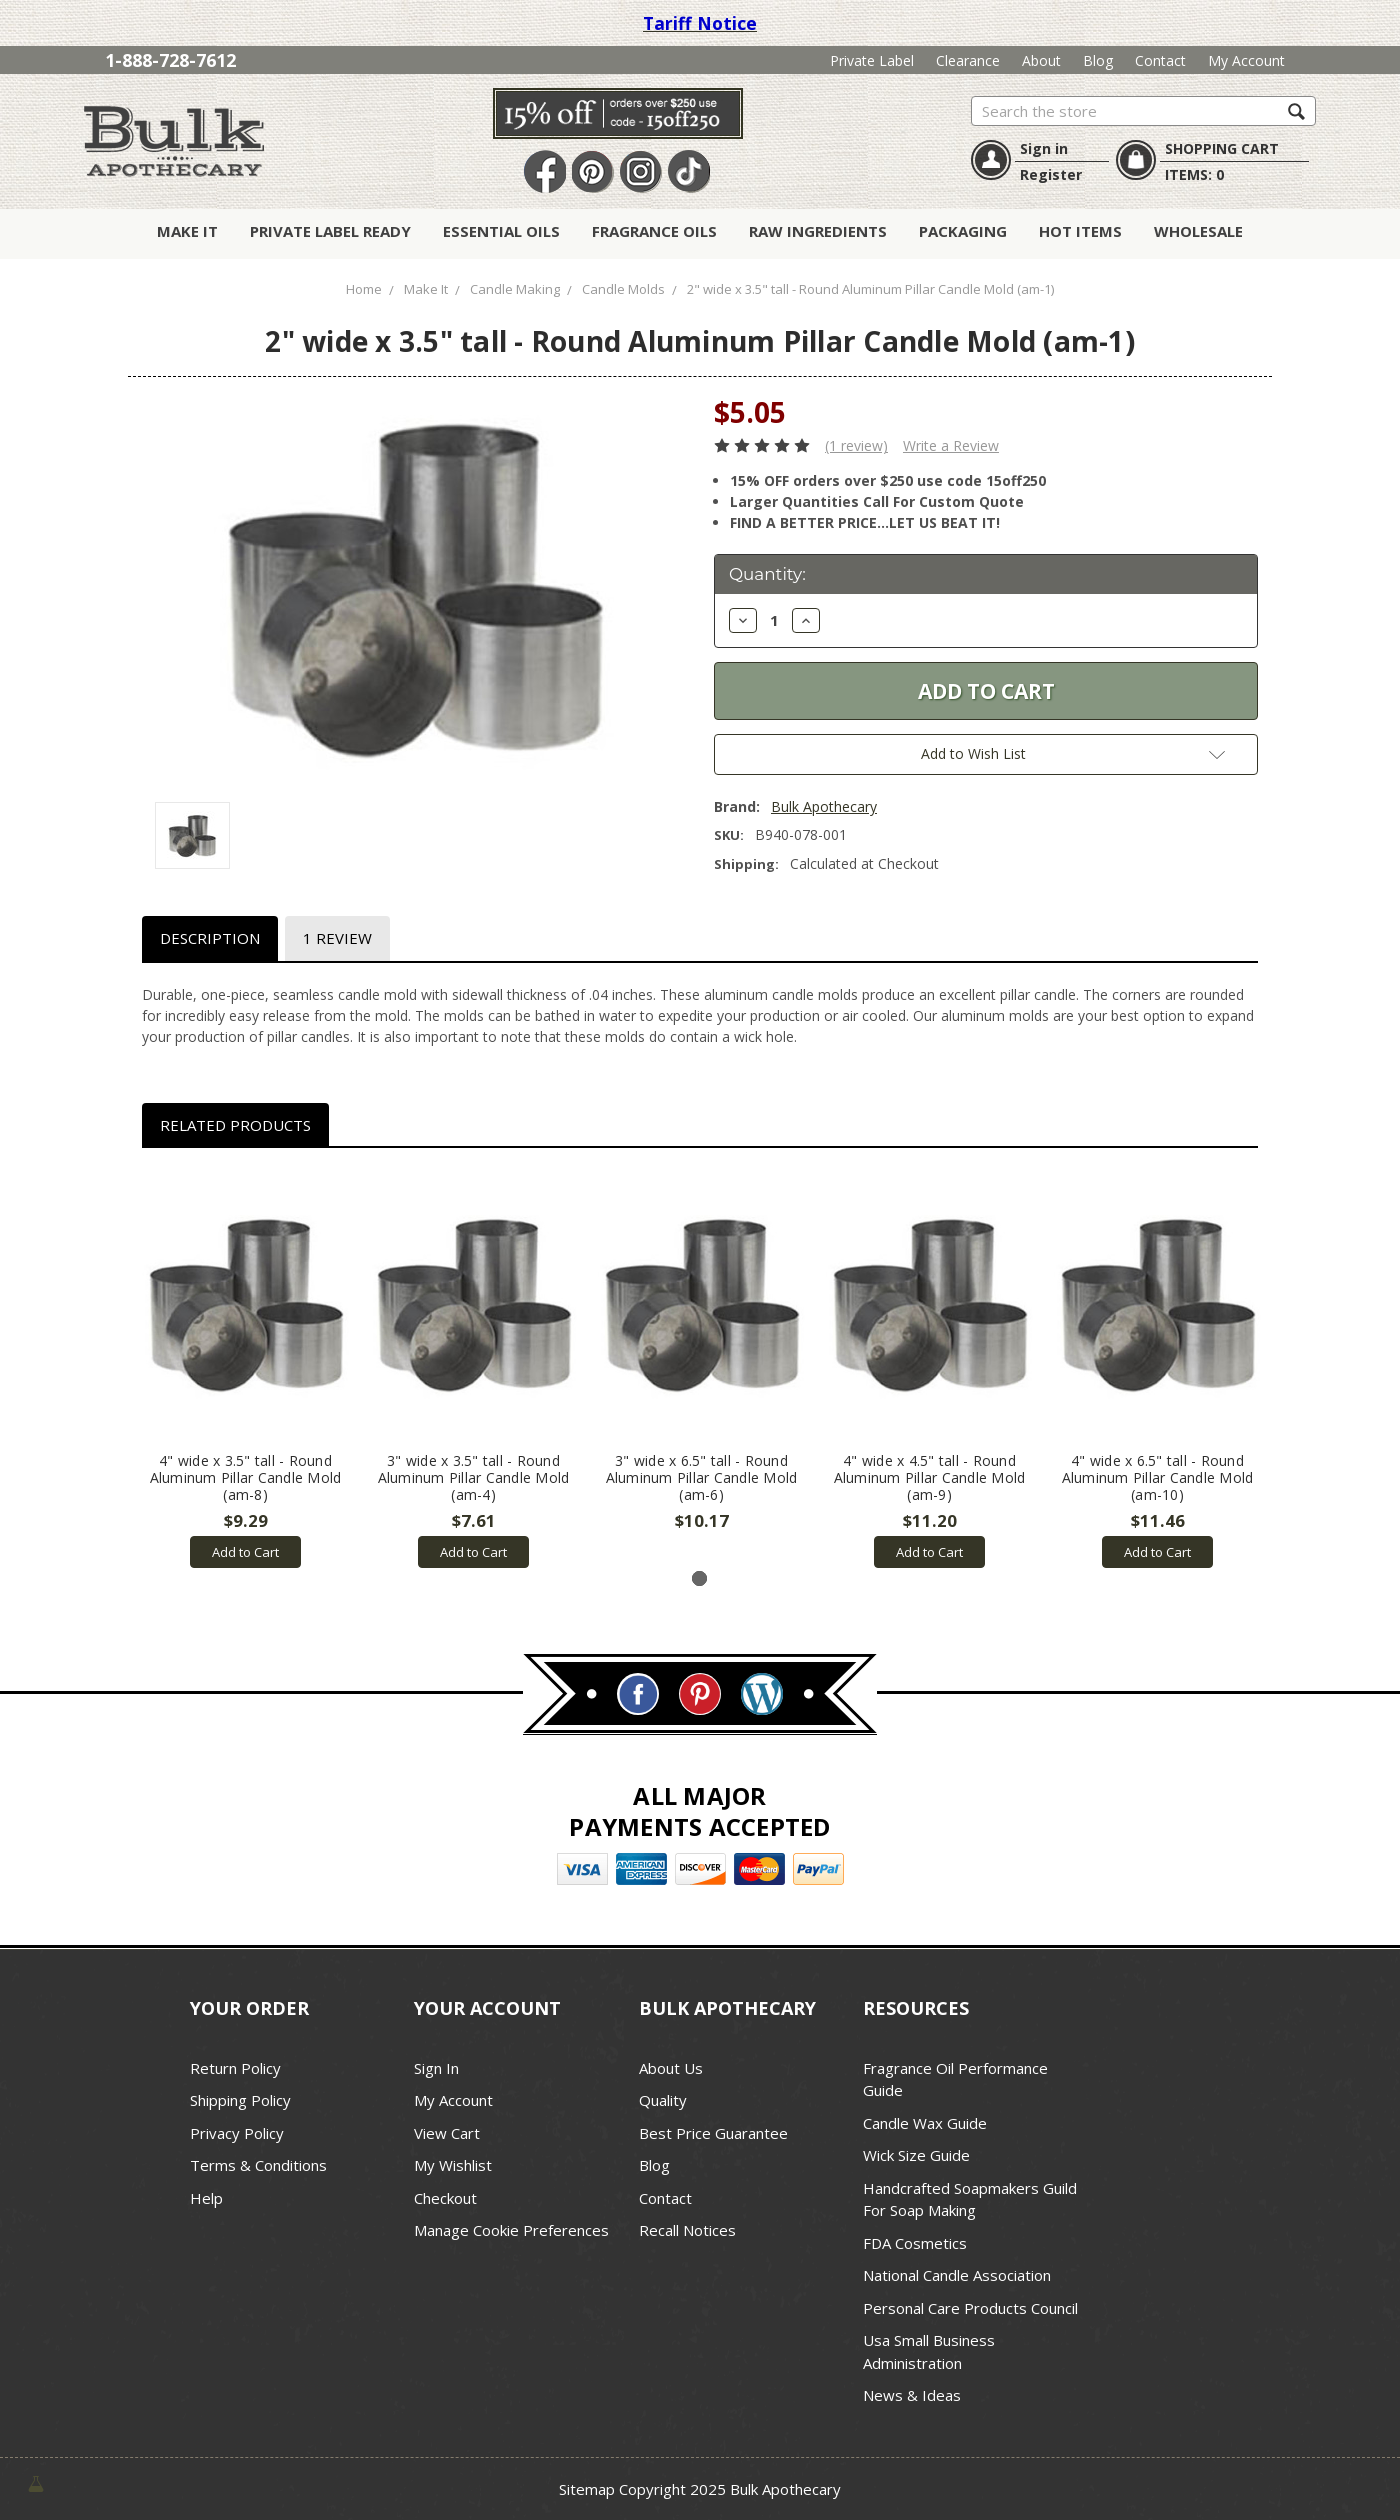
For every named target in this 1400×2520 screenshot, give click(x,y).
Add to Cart (245, 1552)
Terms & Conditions (258, 2165)
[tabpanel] (246, 1368)
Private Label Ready (330, 231)
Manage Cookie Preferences (511, 2230)
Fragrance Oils (654, 231)
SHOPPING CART (1222, 148)
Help (206, 2198)
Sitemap (587, 2489)
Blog (1098, 60)
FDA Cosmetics (915, 2243)
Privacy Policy (237, 2133)
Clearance (968, 60)
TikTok (689, 172)
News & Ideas (912, 2395)
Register (1051, 174)
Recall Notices (687, 2230)
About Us (671, 2068)
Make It (187, 231)
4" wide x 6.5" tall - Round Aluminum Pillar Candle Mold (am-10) (1158, 1477)
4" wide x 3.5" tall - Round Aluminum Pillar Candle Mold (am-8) (246, 1477)
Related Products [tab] (235, 1125)
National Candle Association (957, 2275)
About (1041, 60)
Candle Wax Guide (925, 2123)
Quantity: (767, 574)
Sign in (1044, 148)
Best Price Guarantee (713, 2133)
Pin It (593, 172)
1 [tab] (699, 1578)
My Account (1246, 60)
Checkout (445, 2198)
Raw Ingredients (818, 231)
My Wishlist (453, 2165)
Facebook (545, 172)
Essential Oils (501, 231)
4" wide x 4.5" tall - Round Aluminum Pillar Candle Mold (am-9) (930, 1477)
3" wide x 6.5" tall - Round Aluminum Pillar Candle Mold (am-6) (702, 1477)
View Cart (447, 2133)
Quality (663, 2100)
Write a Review (951, 445)
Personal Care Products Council (970, 2308)
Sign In (436, 2068)
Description (210, 938)
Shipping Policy (240, 2100)
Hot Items (1080, 231)
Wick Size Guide (916, 2155)
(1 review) (856, 445)
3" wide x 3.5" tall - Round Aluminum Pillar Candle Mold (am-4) (474, 1477)
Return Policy (235, 2068)
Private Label (872, 60)
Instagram (641, 172)
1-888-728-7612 (170, 60)
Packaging (963, 231)
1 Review (337, 938)
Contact (1160, 60)
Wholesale (1198, 231)
